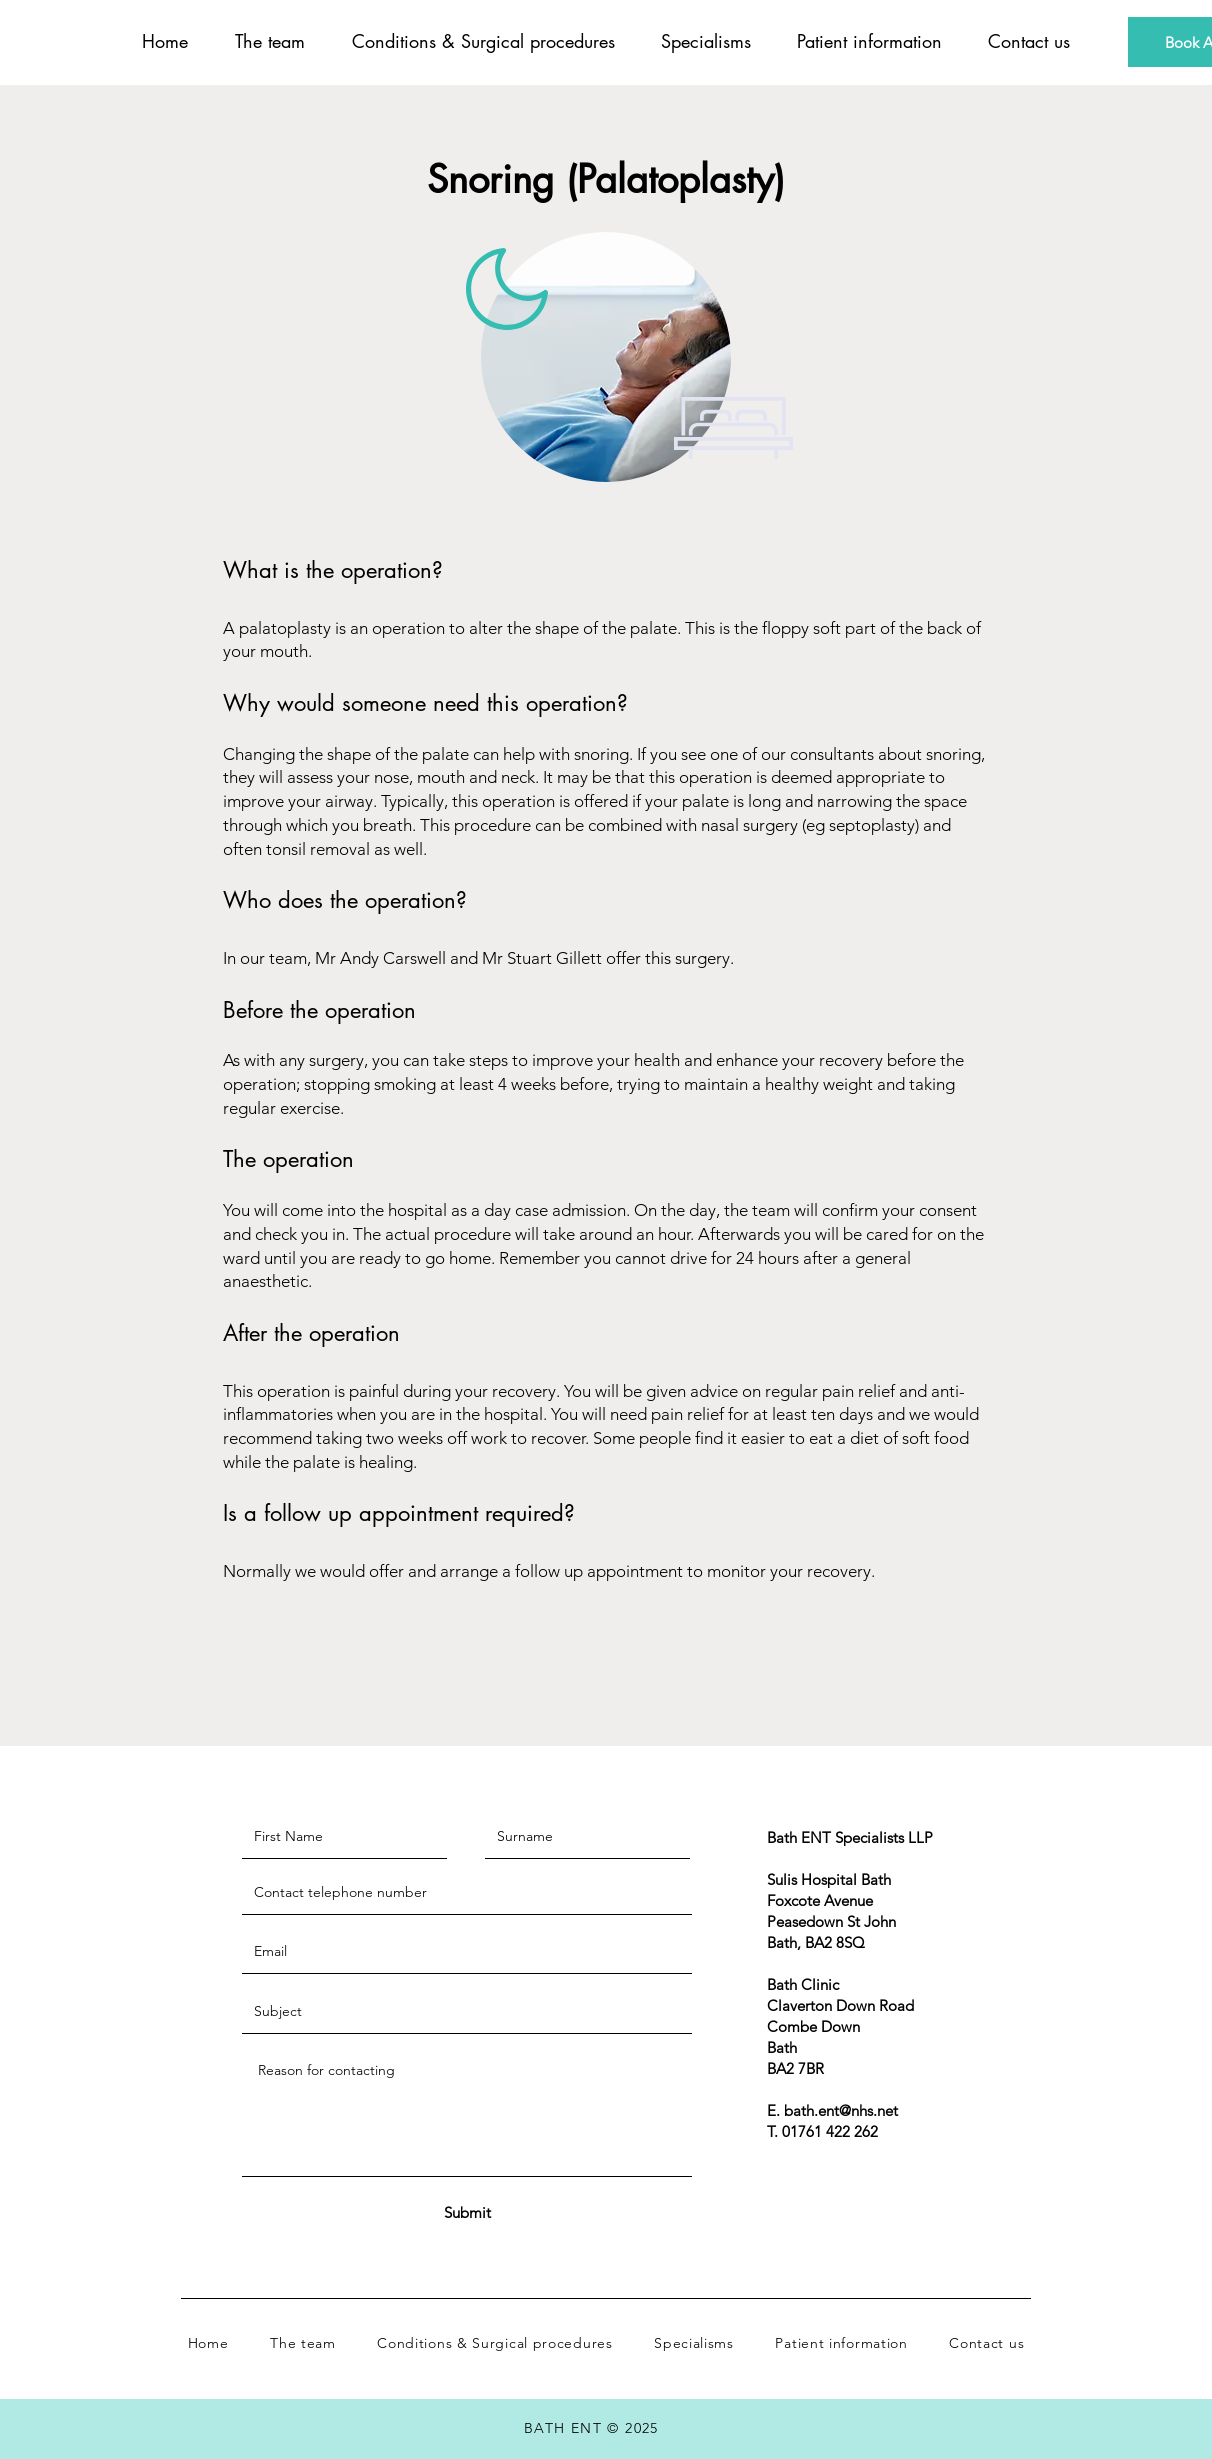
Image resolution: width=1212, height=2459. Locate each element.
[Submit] (467, 2212)
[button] (483, 41)
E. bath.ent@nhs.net (832, 2110)
